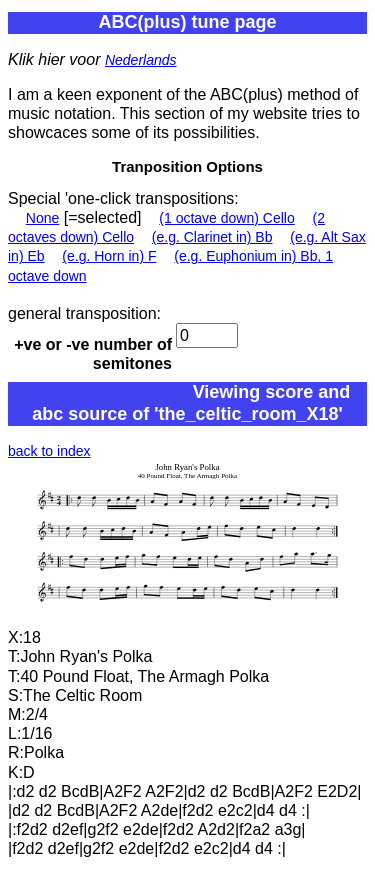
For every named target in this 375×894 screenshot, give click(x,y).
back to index (49, 451)
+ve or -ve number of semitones (93, 354)
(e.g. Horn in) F (109, 256)
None (42, 218)
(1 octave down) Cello (226, 218)
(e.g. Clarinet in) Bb (212, 237)
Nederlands (141, 60)
